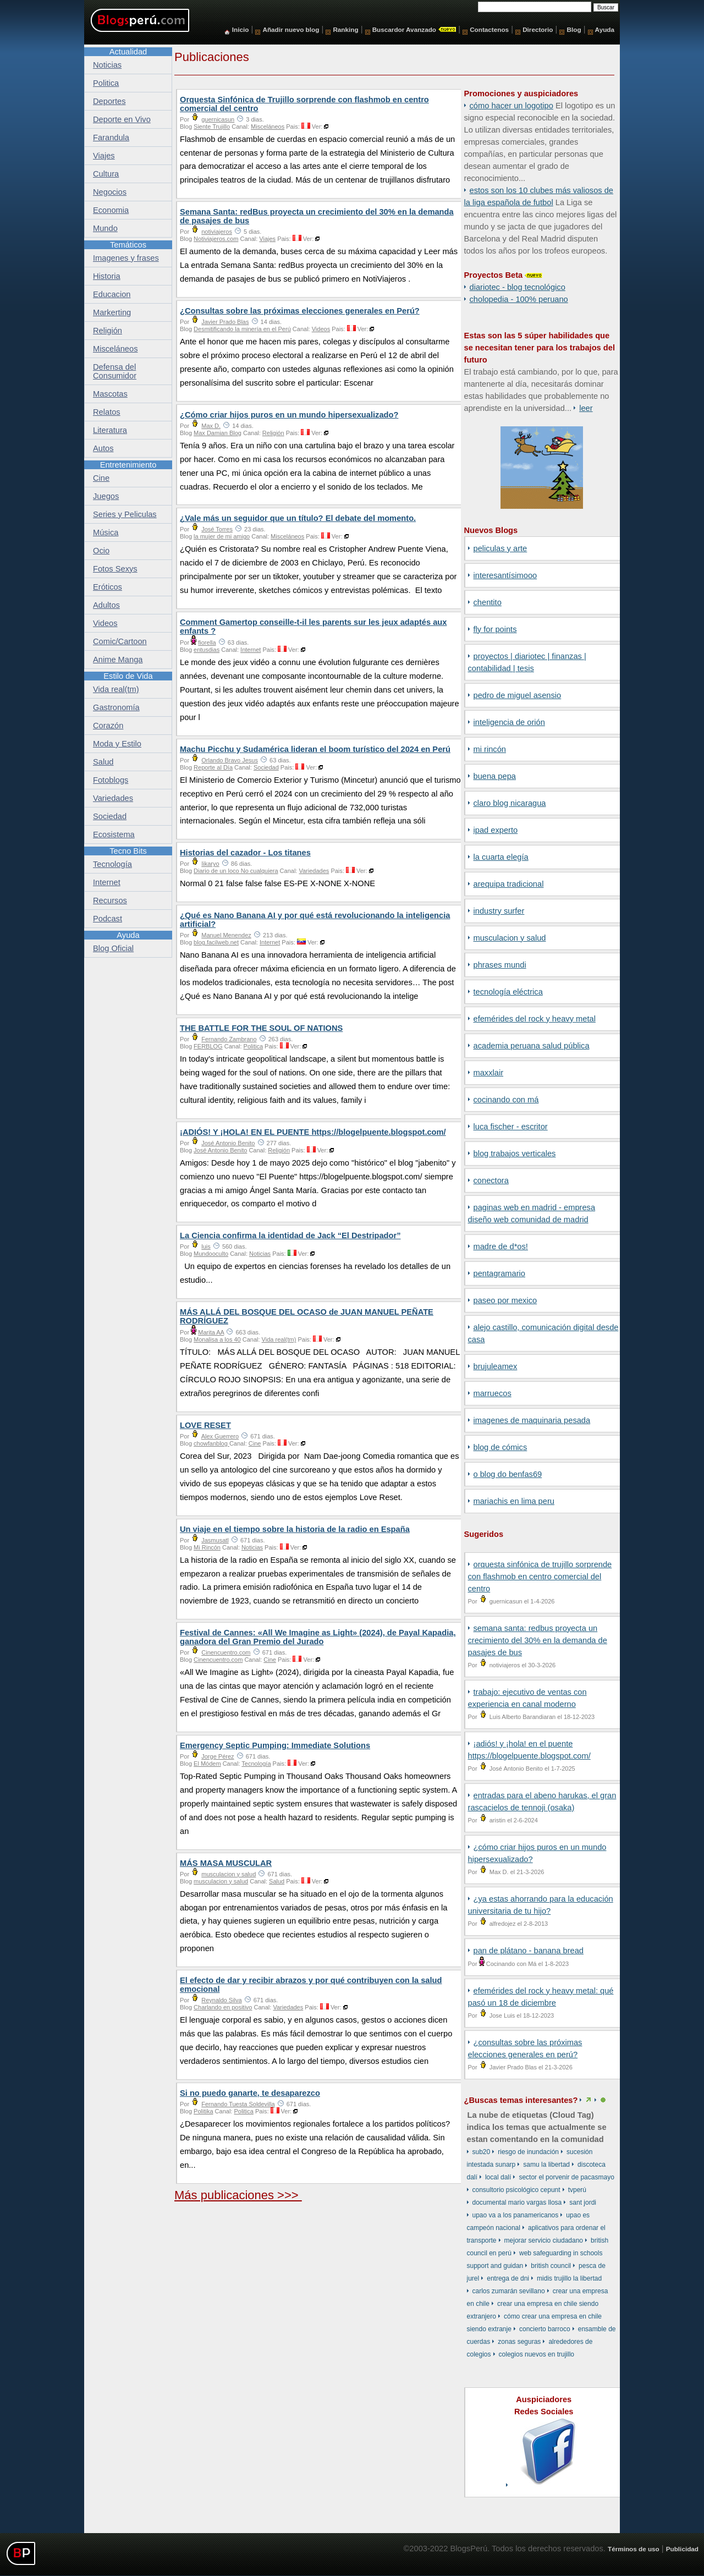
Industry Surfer (499, 911)
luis (206, 1246)
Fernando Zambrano (228, 1039)
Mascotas (110, 393)
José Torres (217, 529)
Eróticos (107, 587)
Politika (203, 2111)
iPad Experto (496, 830)
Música (105, 532)
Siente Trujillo (212, 126)
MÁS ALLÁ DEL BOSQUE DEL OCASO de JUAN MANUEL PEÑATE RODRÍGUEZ (306, 1316)
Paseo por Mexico (505, 1300)
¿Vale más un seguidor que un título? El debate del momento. (298, 518)
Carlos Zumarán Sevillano (508, 2291)
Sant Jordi (582, 2202)
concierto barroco (544, 2329)
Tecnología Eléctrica (508, 991)
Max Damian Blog (217, 433)
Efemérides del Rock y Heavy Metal (535, 1018)
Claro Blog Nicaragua (510, 803)
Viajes (267, 238)
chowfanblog (211, 1443)
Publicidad (682, 2548)
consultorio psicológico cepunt (516, 2190)
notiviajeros (216, 231)
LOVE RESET (205, 1425)
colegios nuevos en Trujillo (536, 2354)
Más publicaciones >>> (238, 2195)
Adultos (106, 605)
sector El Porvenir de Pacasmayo (566, 2177)
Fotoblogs (110, 780)
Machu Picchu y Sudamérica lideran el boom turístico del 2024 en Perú (315, 749)
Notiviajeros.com (216, 238)
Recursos (110, 900)
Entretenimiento (128, 464)
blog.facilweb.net (216, 942)
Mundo (105, 228)
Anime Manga (117, 659)
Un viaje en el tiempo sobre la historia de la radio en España (295, 1529)
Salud (276, 1881)
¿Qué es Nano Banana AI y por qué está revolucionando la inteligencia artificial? (315, 920)
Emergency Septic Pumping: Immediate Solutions (275, 1745)
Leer (585, 408)
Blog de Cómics (500, 1447)
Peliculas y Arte (500, 548)
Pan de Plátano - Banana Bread (529, 1950)
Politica (253, 1046)
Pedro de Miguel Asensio (518, 695)
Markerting (112, 312)
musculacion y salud (510, 937)
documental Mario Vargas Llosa (517, 2202)
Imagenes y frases (126, 258)
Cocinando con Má (506, 1099)
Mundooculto (211, 1253)
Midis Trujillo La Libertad (569, 2278)
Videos (321, 329)
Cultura (106, 173)
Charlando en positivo (223, 2007)
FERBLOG (208, 1046)
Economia (111, 210)
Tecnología (256, 1763)
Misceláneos (267, 126)
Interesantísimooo (505, 575)
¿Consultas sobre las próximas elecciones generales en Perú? (300, 310)
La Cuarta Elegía (501, 857)
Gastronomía (116, 707)
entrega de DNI (508, 2278)
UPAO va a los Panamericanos (515, 2215)
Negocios (110, 192)
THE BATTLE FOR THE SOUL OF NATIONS (261, 1028)
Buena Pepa (495, 776)
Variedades (314, 870)
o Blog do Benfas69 (508, 1474)
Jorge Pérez (217, 1756)
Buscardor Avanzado (404, 29)
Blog (574, 29)
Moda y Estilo (117, 743)
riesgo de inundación (528, 2152)
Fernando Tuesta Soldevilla (237, 2104)
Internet (250, 649)
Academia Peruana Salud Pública (532, 1045)
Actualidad (128, 51)
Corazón (108, 725)
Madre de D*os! (501, 1246)
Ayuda (604, 29)
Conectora (491, 1180)
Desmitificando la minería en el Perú (242, 329)
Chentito (488, 602)
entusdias (206, 649)
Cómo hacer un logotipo (511, 105)
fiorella (207, 642)
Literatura (110, 430)
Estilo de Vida (127, 676)
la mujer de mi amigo (222, 536)
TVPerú (577, 2190)
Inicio (240, 29)
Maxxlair (489, 1072)
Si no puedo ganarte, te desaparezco (250, 2093)
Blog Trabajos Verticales (515, 1153)
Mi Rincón (490, 749)
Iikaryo (210, 863)
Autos (103, 448)
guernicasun (217, 119)
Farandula (111, 137)
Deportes (109, 101)
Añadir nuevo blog (290, 29)
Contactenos (489, 29)
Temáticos (128, 244)
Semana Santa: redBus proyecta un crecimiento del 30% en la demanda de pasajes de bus (537, 1640)
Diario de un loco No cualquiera (236, 870)
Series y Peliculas (125, 514)
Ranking (345, 29)
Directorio (537, 29)
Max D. (211, 425)
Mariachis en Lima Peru (514, 1501)
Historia (106, 276)
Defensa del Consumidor (114, 371)
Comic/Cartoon (120, 641)
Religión (273, 433)
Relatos (106, 412)
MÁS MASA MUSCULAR (226, 1863)
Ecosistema (114, 834)
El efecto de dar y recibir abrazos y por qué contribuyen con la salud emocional (311, 1984)
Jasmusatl (215, 1540)
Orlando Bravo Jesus (229, 760)
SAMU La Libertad (546, 2164)
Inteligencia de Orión (509, 722)
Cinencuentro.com (225, 1652)
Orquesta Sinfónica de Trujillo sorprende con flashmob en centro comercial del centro (540, 1576)
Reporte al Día (213, 767)
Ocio (101, 550)
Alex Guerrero (220, 1436)
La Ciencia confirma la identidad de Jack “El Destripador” (290, 1235)
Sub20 (481, 2152)
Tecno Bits (128, 851)
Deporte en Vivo (122, 119)
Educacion (111, 294)
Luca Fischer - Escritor (511, 1126)
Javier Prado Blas (225, 321)
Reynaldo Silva (221, 2000)
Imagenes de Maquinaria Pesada (532, 1420)
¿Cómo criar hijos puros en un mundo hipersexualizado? (289, 414)
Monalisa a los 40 (217, 1339)
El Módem (207, 1763)
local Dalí (498, 2177)
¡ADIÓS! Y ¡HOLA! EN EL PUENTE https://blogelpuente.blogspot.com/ (313, 1132)
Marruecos (493, 1393)
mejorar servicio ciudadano (543, 2240)
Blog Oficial (113, 948)
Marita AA (211, 1332)
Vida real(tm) (279, 1339)
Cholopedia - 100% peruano (519, 299)
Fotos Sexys (115, 568)
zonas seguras (519, 2342)
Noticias (260, 1253)
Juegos (106, 496)
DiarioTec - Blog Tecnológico (517, 287)
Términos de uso (633, 2548)
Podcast (107, 918)
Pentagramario (500, 1273)
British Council (551, 2266)
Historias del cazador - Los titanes (245, 852)
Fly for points (495, 629)
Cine (255, 1443)
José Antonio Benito (228, 1143)
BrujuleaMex (496, 1366)
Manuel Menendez (226, 935)
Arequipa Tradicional (509, 884)
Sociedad (266, 767)
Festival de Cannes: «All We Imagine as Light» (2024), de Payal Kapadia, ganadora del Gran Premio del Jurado (317, 1637)
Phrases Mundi (500, 964)
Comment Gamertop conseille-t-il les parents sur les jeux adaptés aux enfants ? (313, 626)
